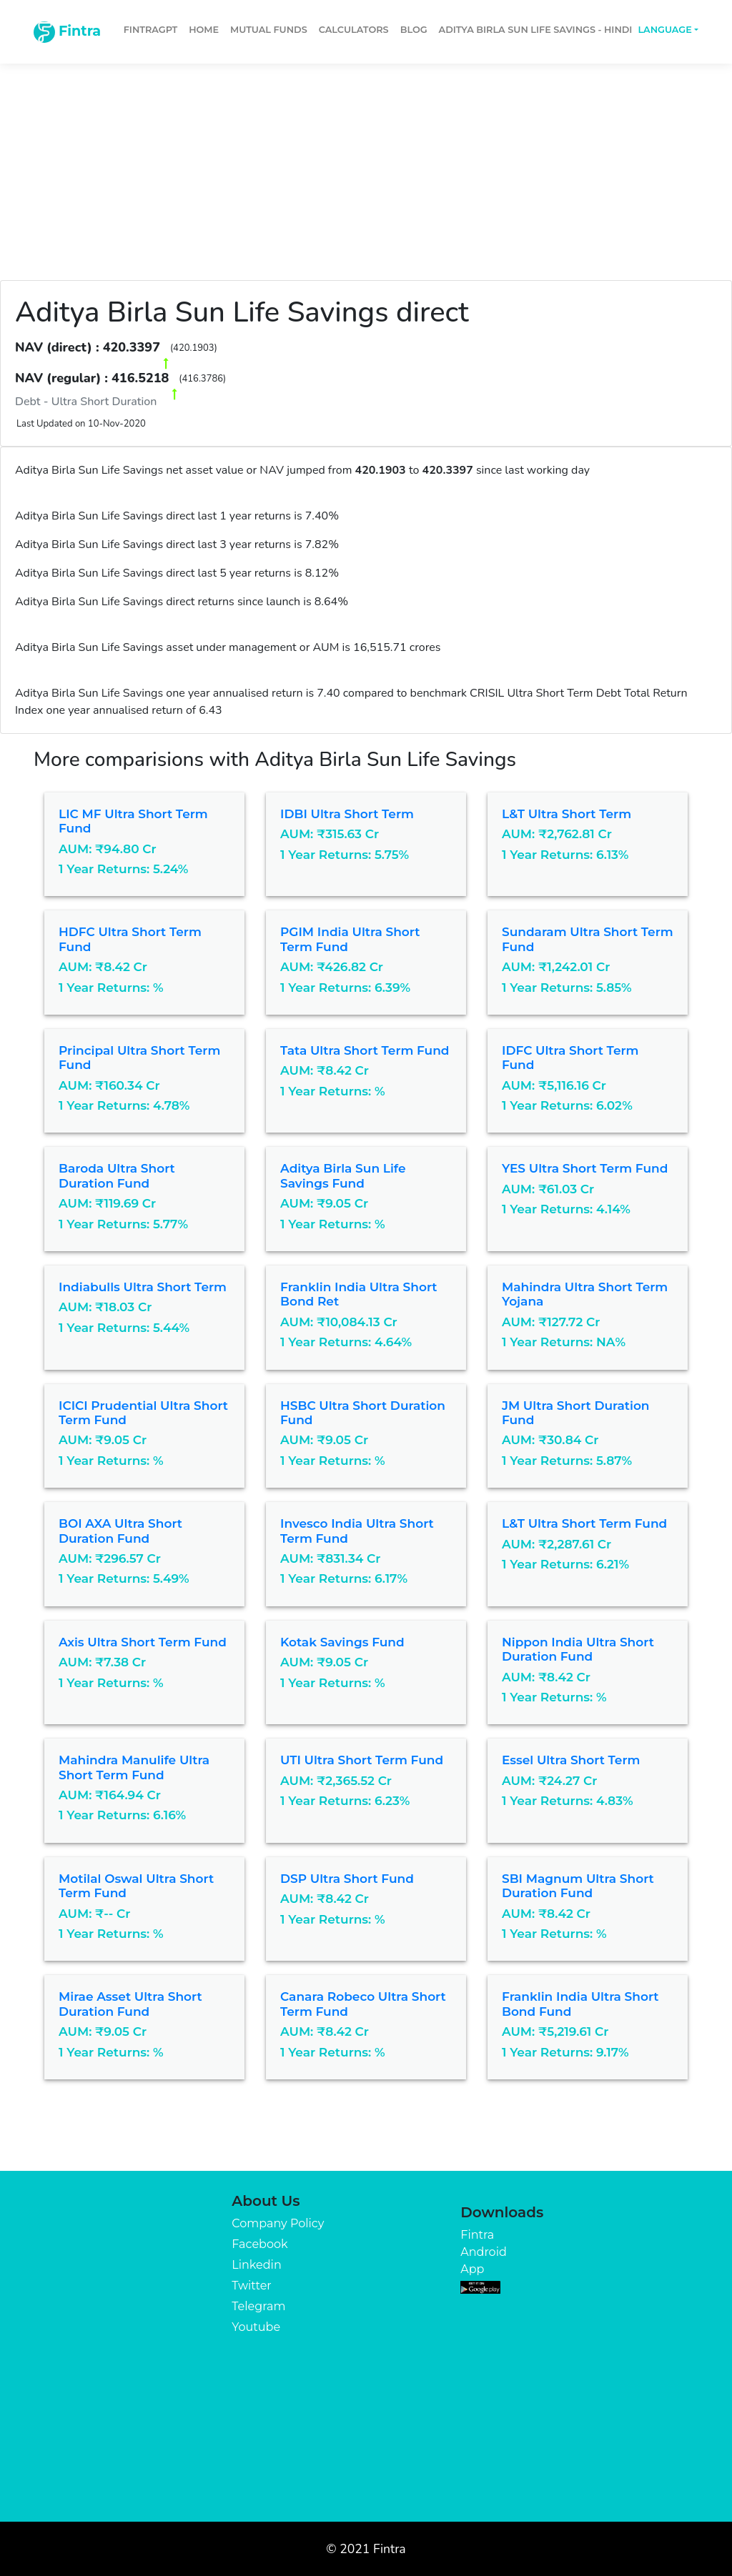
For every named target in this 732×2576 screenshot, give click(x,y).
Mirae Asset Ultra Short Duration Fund (130, 2003)
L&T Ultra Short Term (566, 814)
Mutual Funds (268, 29)
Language (664, 29)
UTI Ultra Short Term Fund (361, 1760)
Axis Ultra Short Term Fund (143, 1642)
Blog (413, 29)
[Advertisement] (366, 166)
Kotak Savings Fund (342, 1642)
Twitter (251, 2285)
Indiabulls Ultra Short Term (143, 1287)
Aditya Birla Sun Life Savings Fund (343, 1175)
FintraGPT (150, 29)
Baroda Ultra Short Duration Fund (117, 1175)
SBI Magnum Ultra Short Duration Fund (578, 1885)
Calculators (354, 29)
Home (204, 29)
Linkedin (256, 2265)
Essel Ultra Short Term (571, 1760)
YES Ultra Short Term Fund (585, 1168)
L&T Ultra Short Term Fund (584, 1523)
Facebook (259, 2244)
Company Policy (278, 2223)
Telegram (258, 2306)
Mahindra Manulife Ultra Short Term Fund (134, 1767)
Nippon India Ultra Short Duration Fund (578, 1649)
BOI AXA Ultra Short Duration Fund (120, 1530)
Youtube (256, 2327)
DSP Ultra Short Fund (347, 1878)
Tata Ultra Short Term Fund (365, 1050)
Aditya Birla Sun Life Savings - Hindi (536, 29)
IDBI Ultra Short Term (347, 814)
